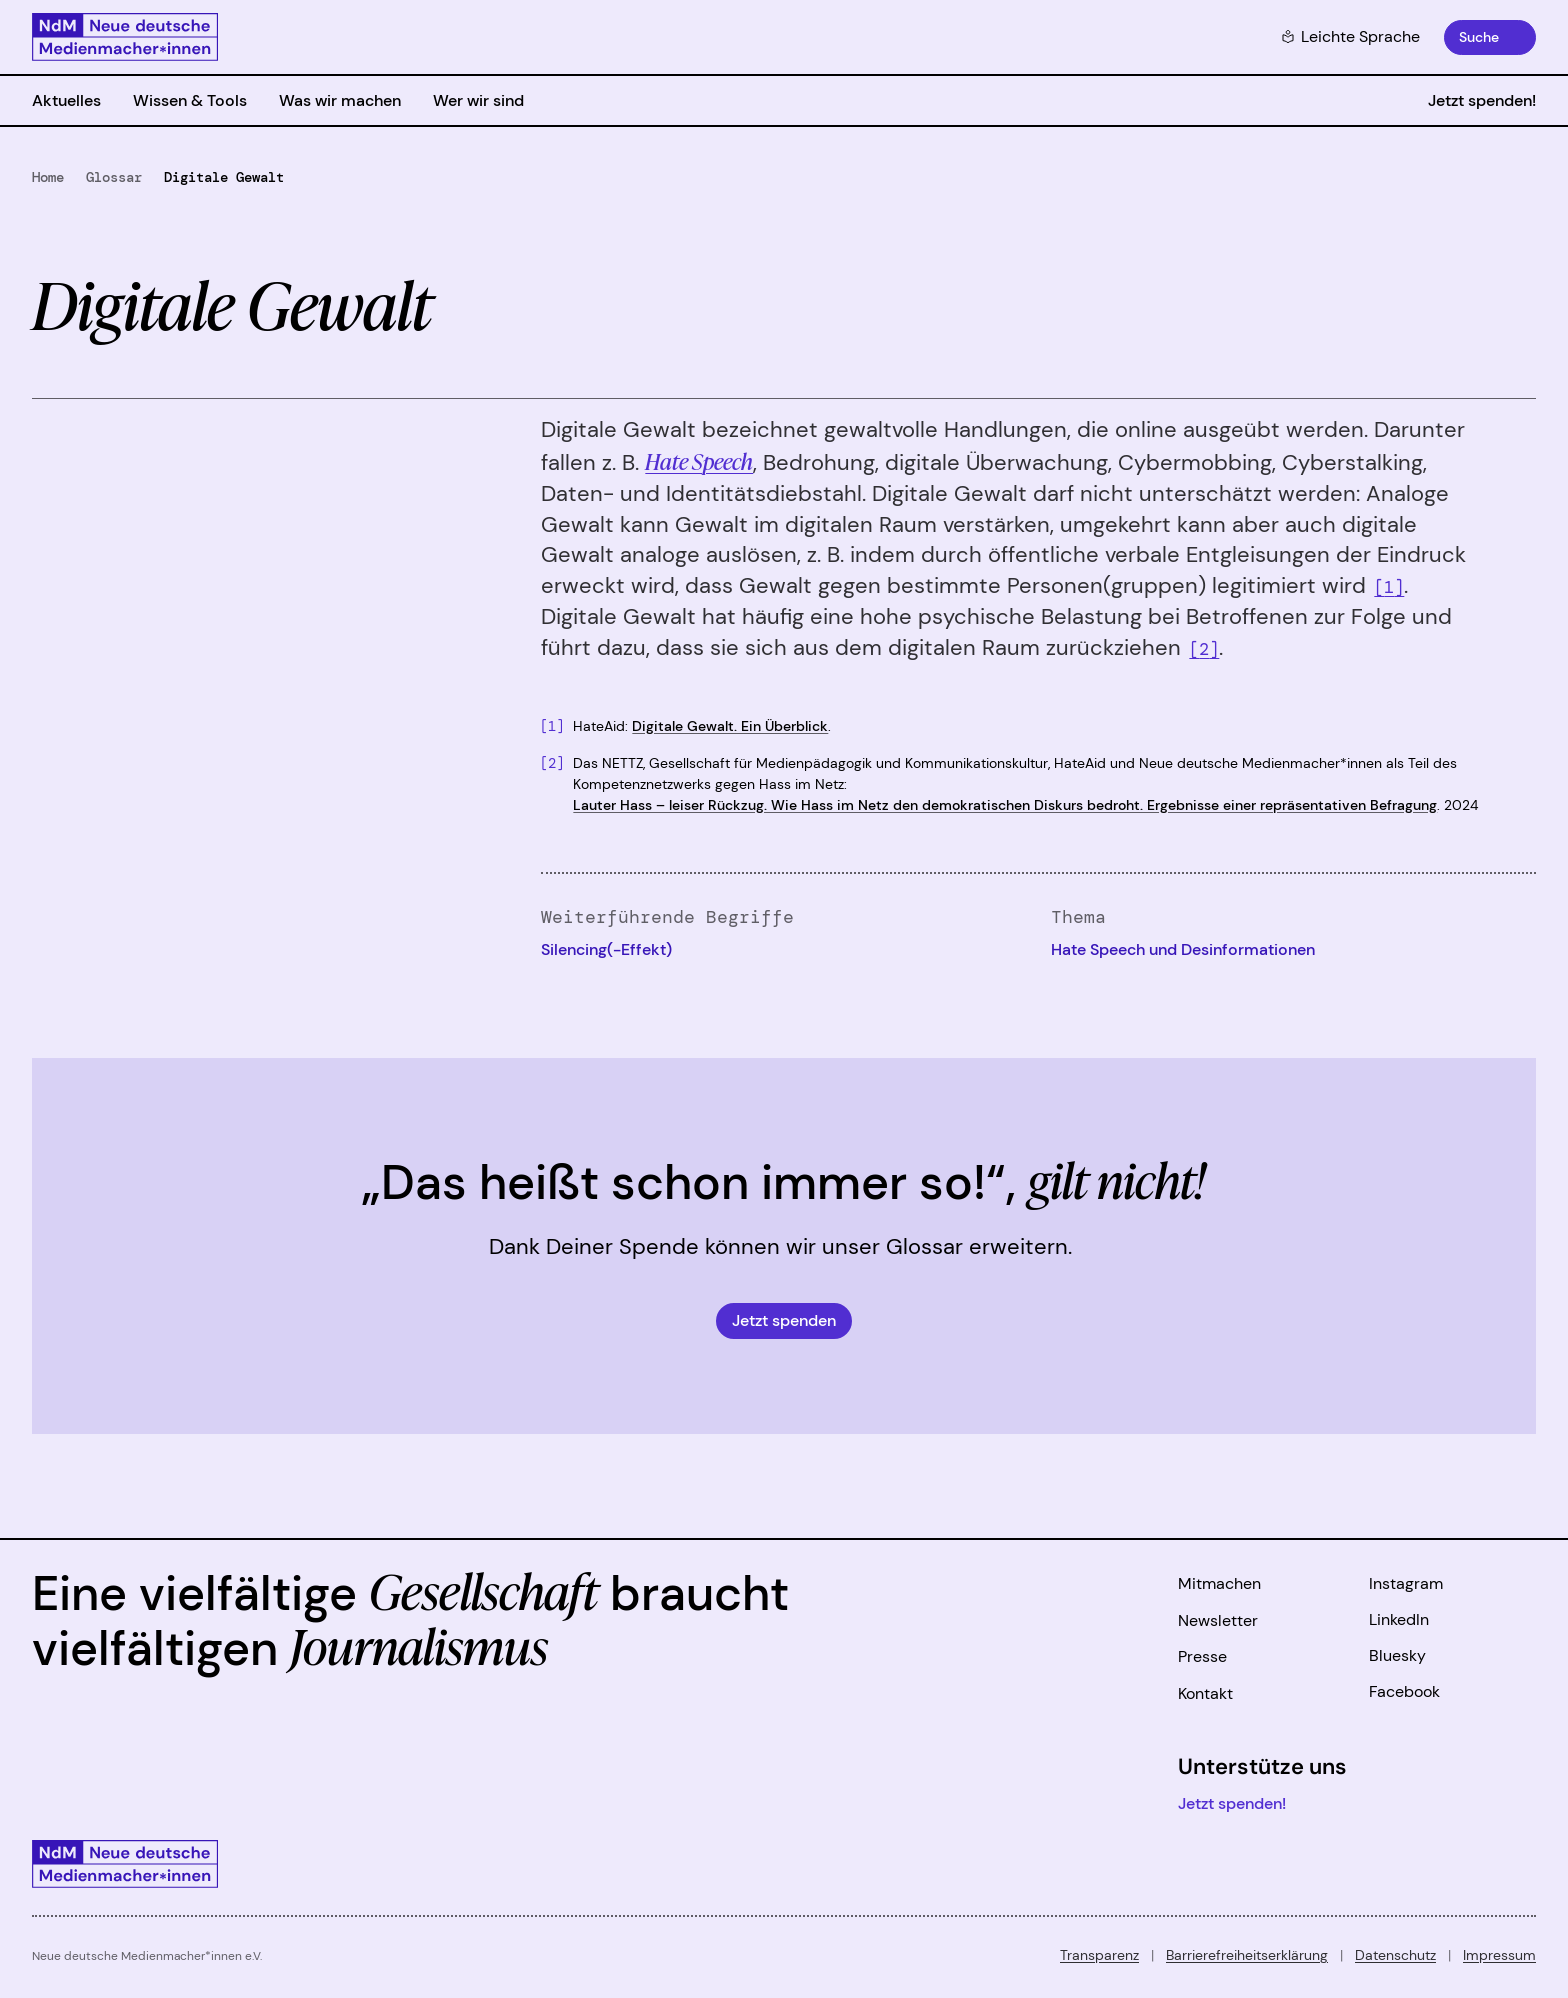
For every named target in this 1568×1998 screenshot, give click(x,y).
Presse (1202, 1656)
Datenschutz (1395, 1955)
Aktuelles (66, 100)
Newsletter (1218, 1620)
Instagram (1406, 1583)
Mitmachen (1219, 1583)
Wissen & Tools (190, 100)
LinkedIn (1399, 1619)
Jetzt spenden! (1482, 100)
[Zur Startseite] (125, 37)
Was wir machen (340, 100)
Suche (1479, 37)
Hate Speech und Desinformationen (1183, 949)
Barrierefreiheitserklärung (1247, 1955)
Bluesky (1397, 1655)
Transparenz (1099, 1955)
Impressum (1499, 1955)
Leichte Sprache (1350, 36)
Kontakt (1205, 1693)
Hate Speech (699, 460)
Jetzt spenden (784, 1320)
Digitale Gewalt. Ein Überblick (730, 726)
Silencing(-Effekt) (606, 949)
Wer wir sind (478, 100)
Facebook (1404, 1691)
